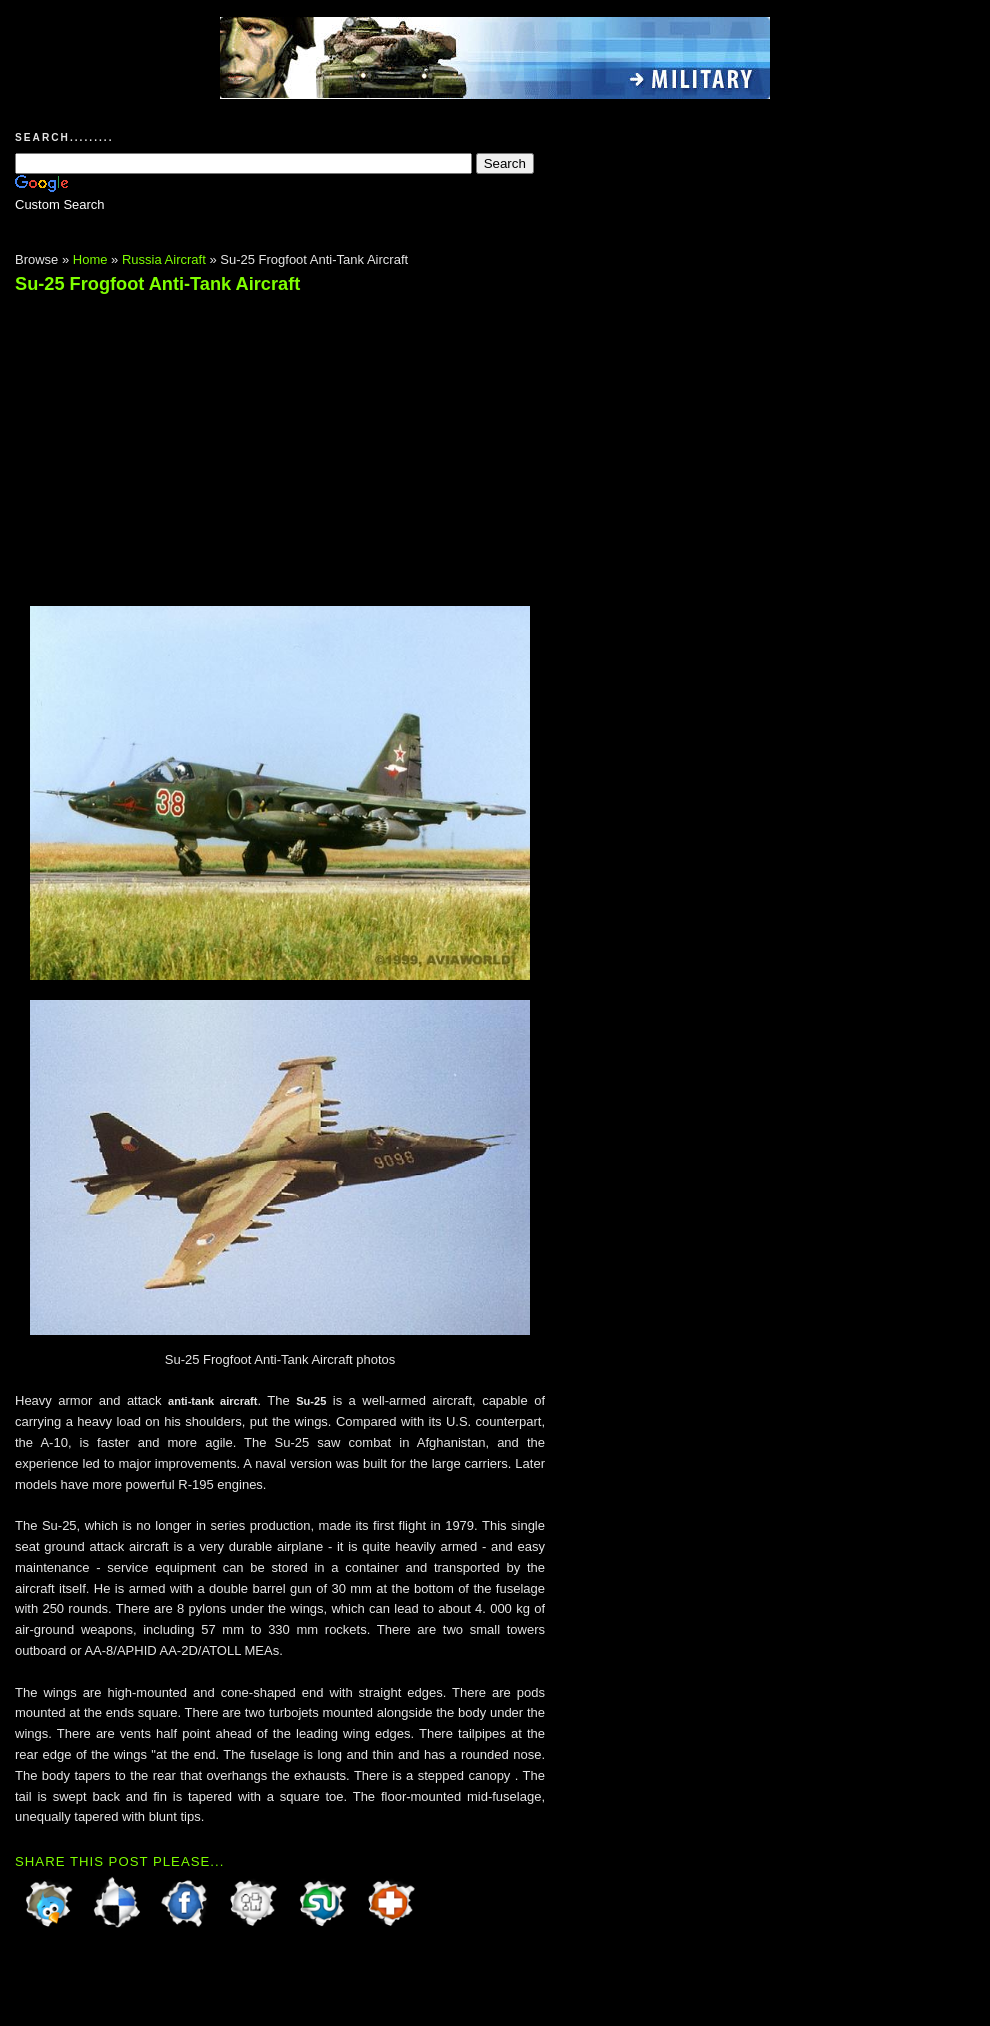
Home (90, 259)
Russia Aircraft (164, 259)
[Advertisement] (183, 441)
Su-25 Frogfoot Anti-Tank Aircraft (157, 284)
